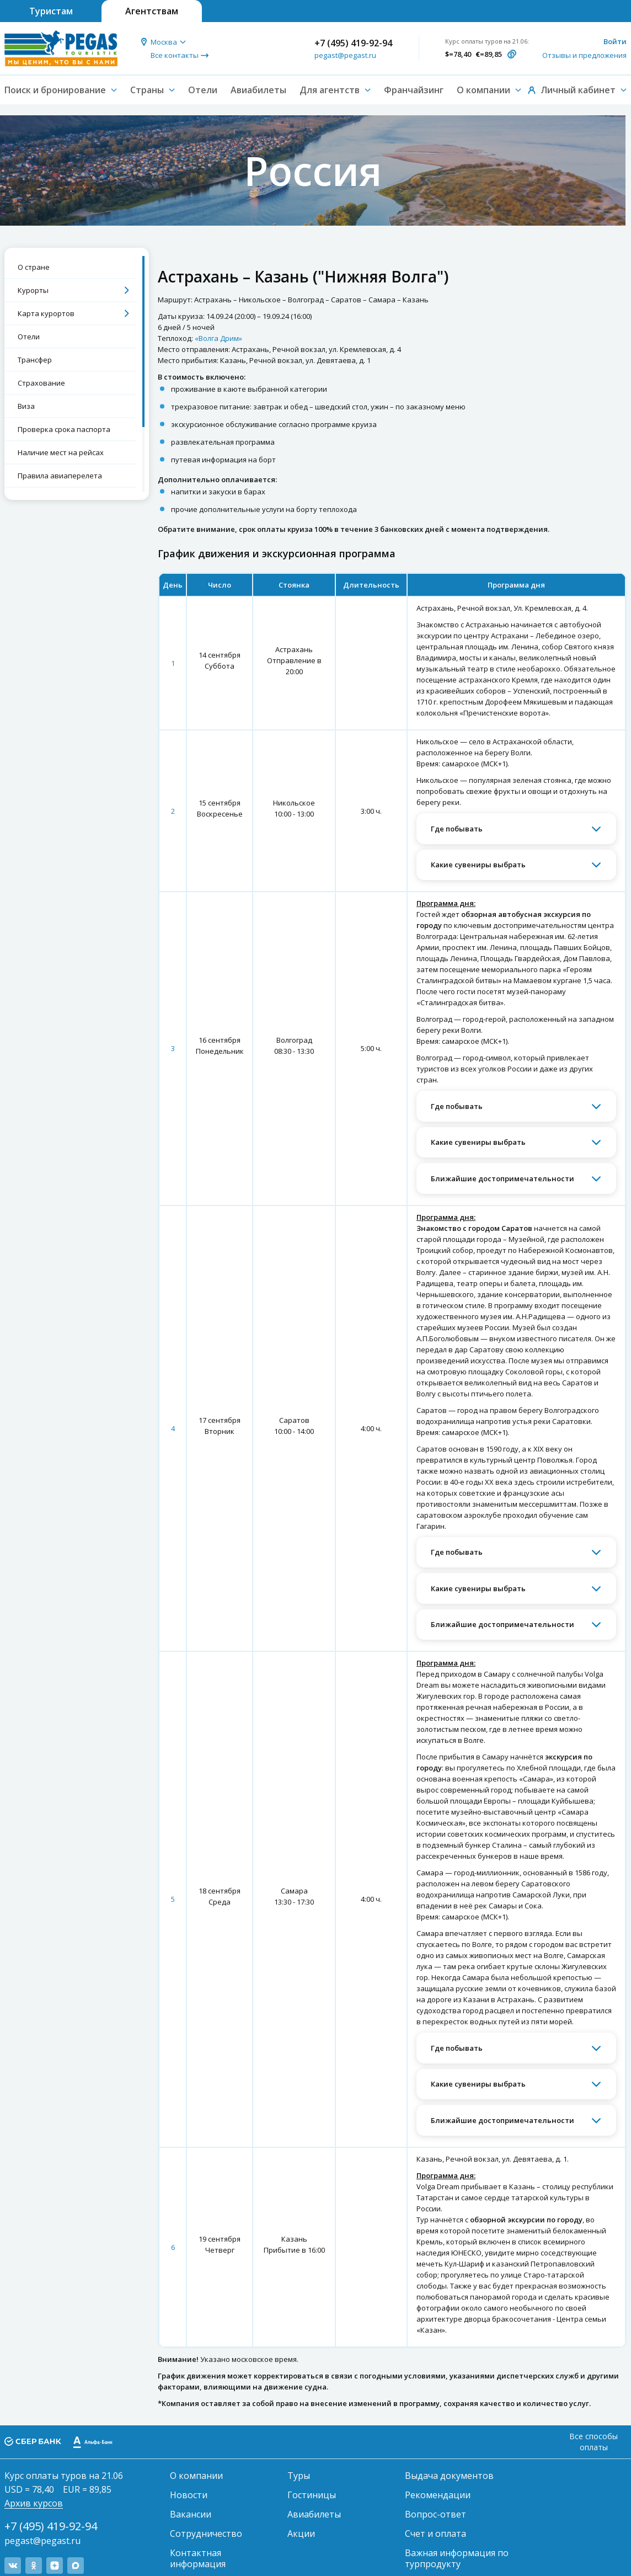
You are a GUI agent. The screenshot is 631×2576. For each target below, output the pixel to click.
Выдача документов (449, 2476)
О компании (196, 2476)
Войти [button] (615, 41)
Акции (301, 2533)
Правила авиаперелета (60, 476)
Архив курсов (33, 2503)
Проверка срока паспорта (64, 429)
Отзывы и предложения (584, 55)
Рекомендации (437, 2495)
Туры (298, 2476)
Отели (202, 90)
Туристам (51, 11)
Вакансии (190, 2514)
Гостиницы (311, 2495)
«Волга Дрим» (218, 338)
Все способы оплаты (593, 2441)
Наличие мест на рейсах (61, 452)
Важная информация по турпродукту (457, 2558)
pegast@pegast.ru (345, 55)
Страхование (41, 383)
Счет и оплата (435, 2533)
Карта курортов (46, 313)
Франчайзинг (413, 90)
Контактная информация (198, 2558)
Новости (188, 2495)
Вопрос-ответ (435, 2514)
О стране (34, 267)
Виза (26, 406)
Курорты (33, 290)
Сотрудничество (206, 2533)
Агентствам (151, 11)
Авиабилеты (258, 90)
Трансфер (35, 360)
